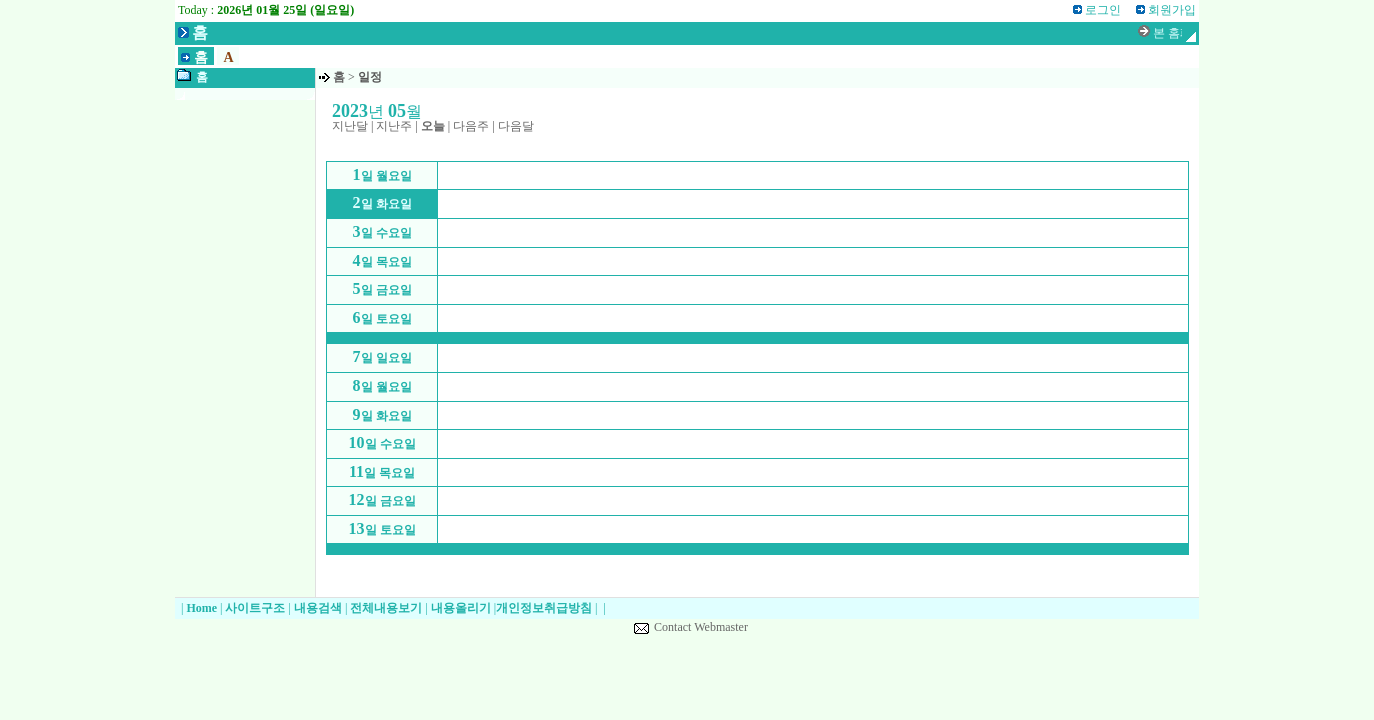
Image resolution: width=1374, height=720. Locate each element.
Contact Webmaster (701, 627)
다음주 (471, 126)
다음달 (516, 126)
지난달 (350, 126)
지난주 (394, 126)
